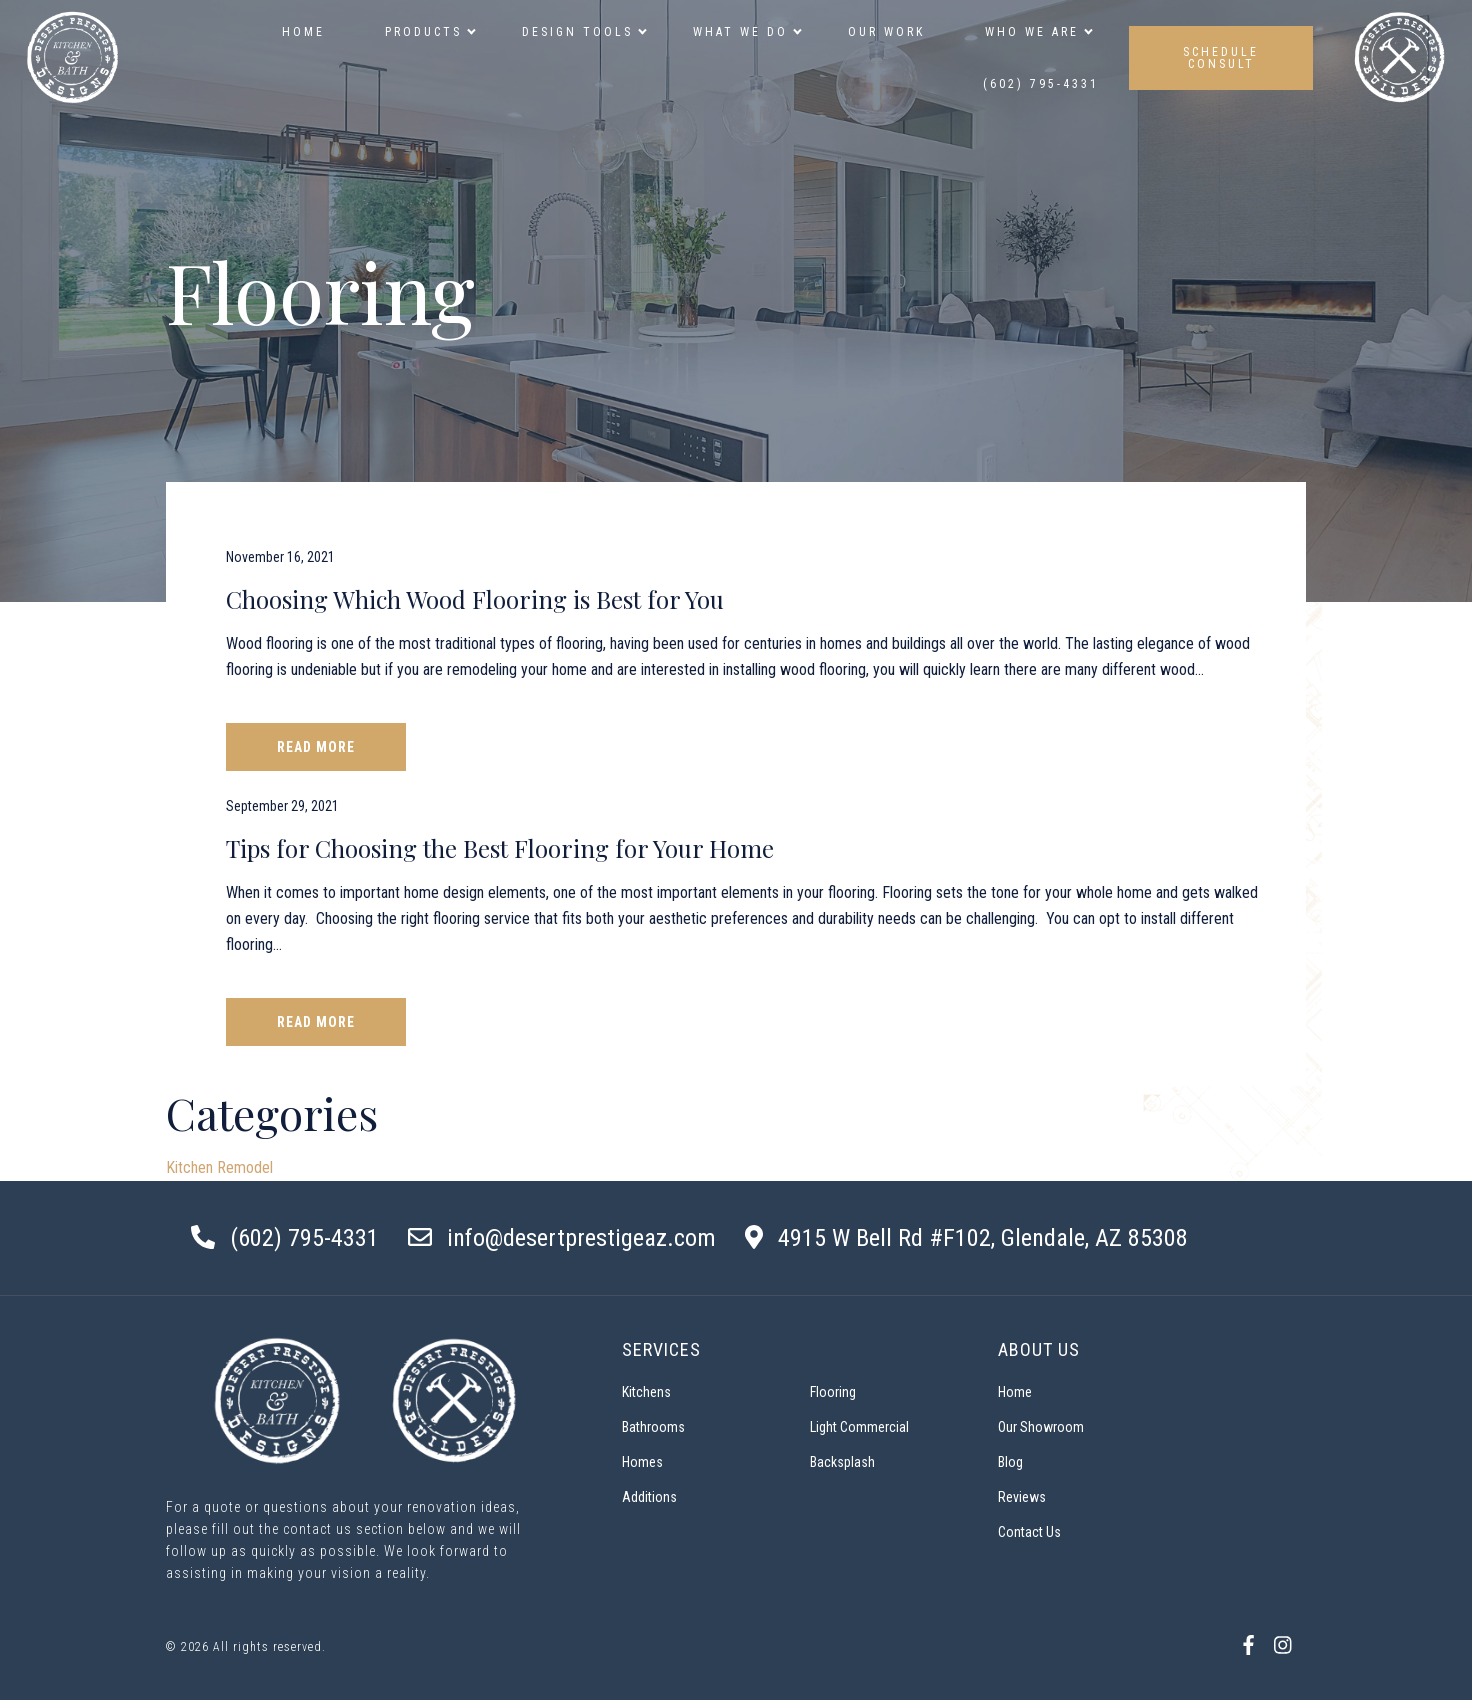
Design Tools (582, 32)
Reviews (1022, 1497)
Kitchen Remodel (219, 1167)
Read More (316, 747)
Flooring (833, 1392)
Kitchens (646, 1392)
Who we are (1037, 32)
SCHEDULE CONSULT (1221, 58)
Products (428, 32)
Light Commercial (859, 1427)
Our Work (886, 32)
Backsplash (842, 1462)
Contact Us (1029, 1532)
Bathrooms (653, 1427)
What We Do (745, 32)
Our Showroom (1041, 1427)
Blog (1010, 1462)
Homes (642, 1462)
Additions (649, 1497)
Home (303, 32)
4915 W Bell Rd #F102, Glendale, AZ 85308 (983, 1238)
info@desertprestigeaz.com (581, 1238)
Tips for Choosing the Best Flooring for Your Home (500, 848)
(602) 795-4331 (1041, 84)
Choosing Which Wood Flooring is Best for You (475, 599)
